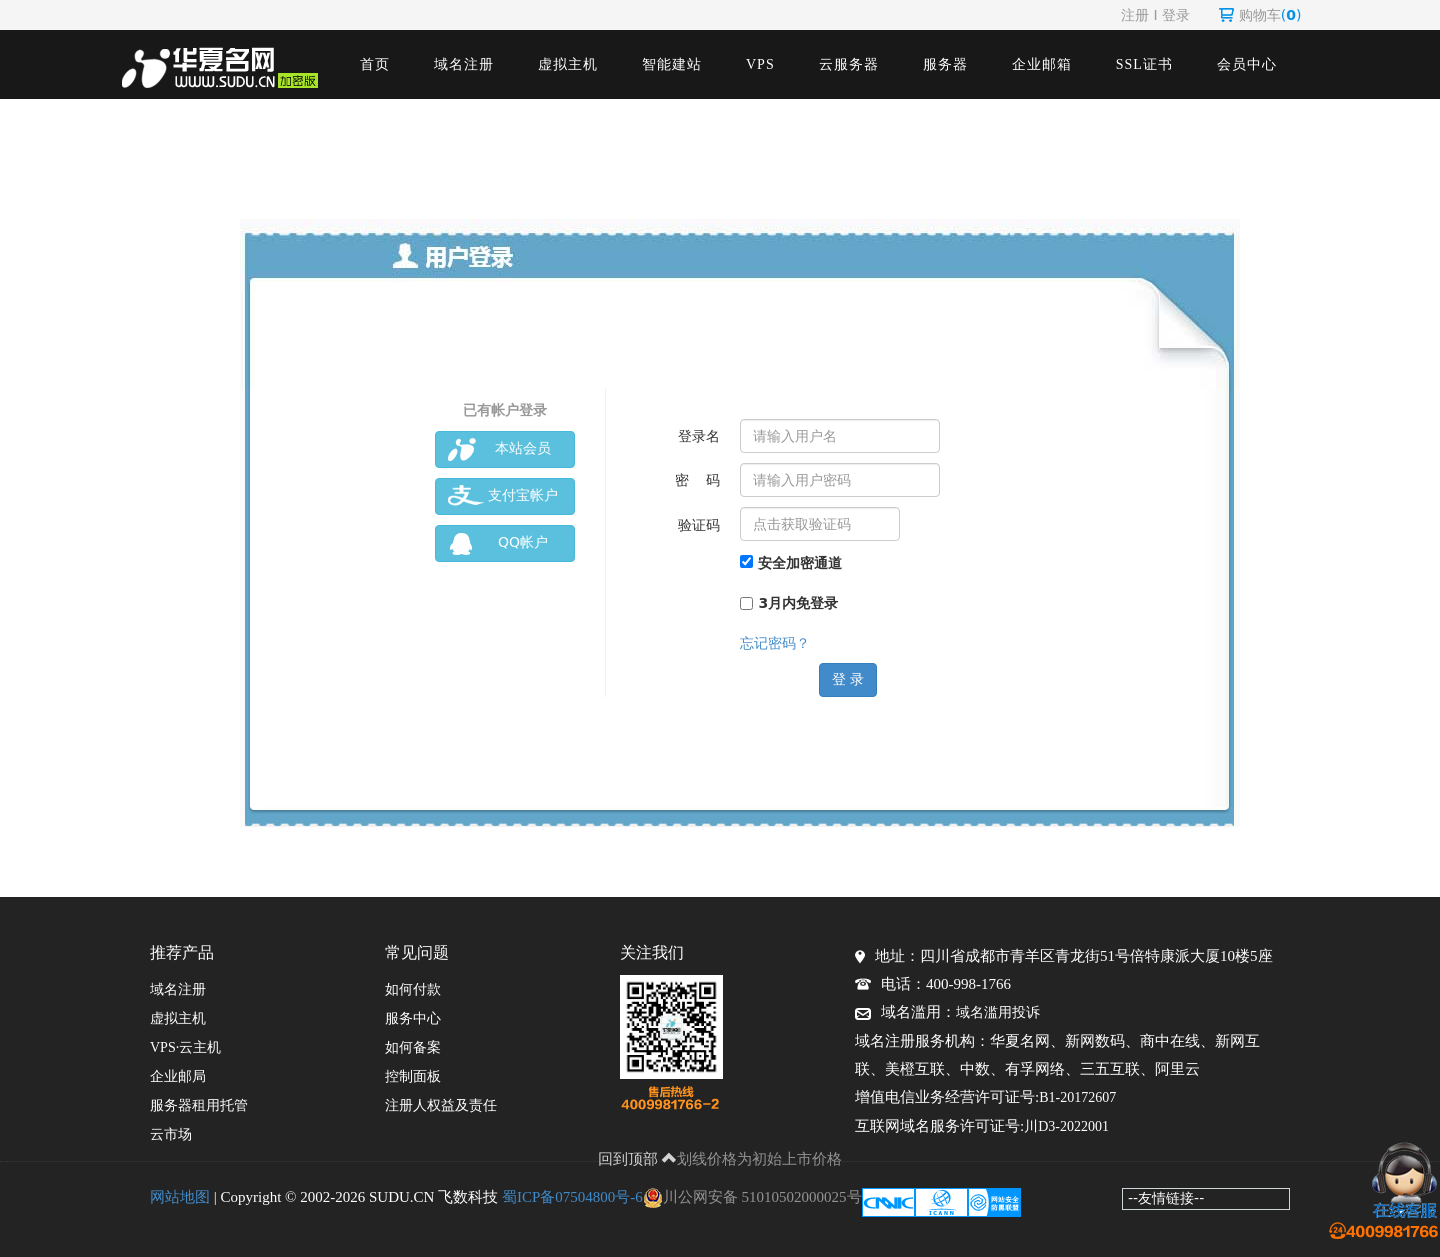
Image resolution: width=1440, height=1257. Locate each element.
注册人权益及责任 (441, 1105)
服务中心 (413, 1018)
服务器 (945, 64)
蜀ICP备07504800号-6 (572, 1197)
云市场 (171, 1134)
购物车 (1260, 15)
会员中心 (1247, 64)
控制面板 (413, 1076)
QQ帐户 (498, 543)
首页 (375, 64)
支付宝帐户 (503, 496)
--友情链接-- (1166, 1198)
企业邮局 (178, 1076)
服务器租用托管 (199, 1105)
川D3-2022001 (1066, 1126)
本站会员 (499, 449)
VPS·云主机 (185, 1047)
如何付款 (413, 989)
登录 (1176, 15)
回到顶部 (638, 1159)
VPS (760, 64)
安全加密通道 (791, 563)
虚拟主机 (568, 64)
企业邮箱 (1042, 64)
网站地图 (180, 1197)
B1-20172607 (1077, 1097)
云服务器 (849, 64)
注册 (1135, 15)
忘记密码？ (775, 643)
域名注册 (464, 64)
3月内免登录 (789, 603)
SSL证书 (1144, 64)
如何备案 (413, 1047)
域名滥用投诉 (998, 1012)
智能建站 (672, 64)
